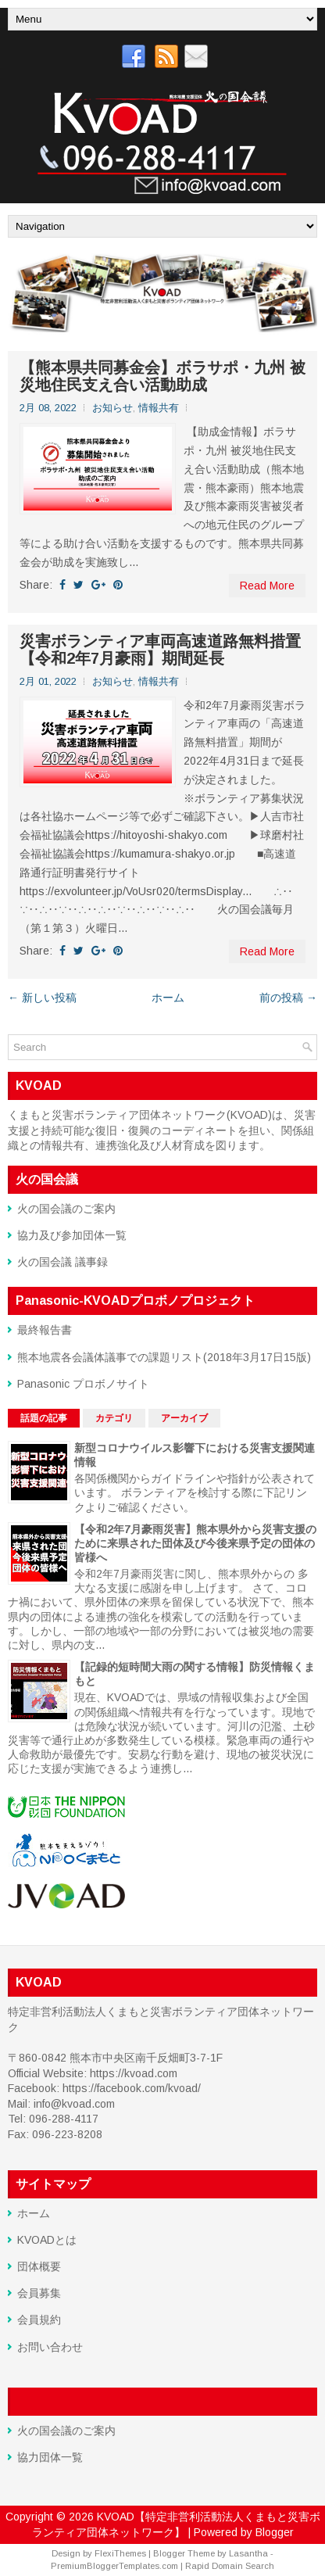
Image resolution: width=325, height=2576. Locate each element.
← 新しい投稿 (42, 997)
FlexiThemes (120, 2553)
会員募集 (39, 2293)
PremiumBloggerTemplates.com (114, 2566)
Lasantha (248, 2553)
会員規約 (39, 2319)
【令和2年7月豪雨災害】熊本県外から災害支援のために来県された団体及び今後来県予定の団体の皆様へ (195, 1543)
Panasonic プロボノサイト (83, 1384)
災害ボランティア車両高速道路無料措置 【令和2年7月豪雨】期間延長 (160, 649)
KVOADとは (47, 2240)
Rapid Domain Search (229, 2566)
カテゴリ (114, 1418)
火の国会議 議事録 (62, 1262)
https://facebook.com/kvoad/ (131, 2088)
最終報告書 (44, 1330)
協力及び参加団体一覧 (72, 1235)
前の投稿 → (288, 997)
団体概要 (39, 2266)
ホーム (168, 997)
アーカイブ (184, 1418)
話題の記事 (43, 1418)
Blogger (274, 2532)
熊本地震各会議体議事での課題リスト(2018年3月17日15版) (164, 1357)
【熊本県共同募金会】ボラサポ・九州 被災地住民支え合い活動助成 (162, 376)
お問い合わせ (50, 2347)
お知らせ (112, 408)
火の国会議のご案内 (66, 1208)
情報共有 (158, 408)
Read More (267, 585)
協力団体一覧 (50, 2457)
